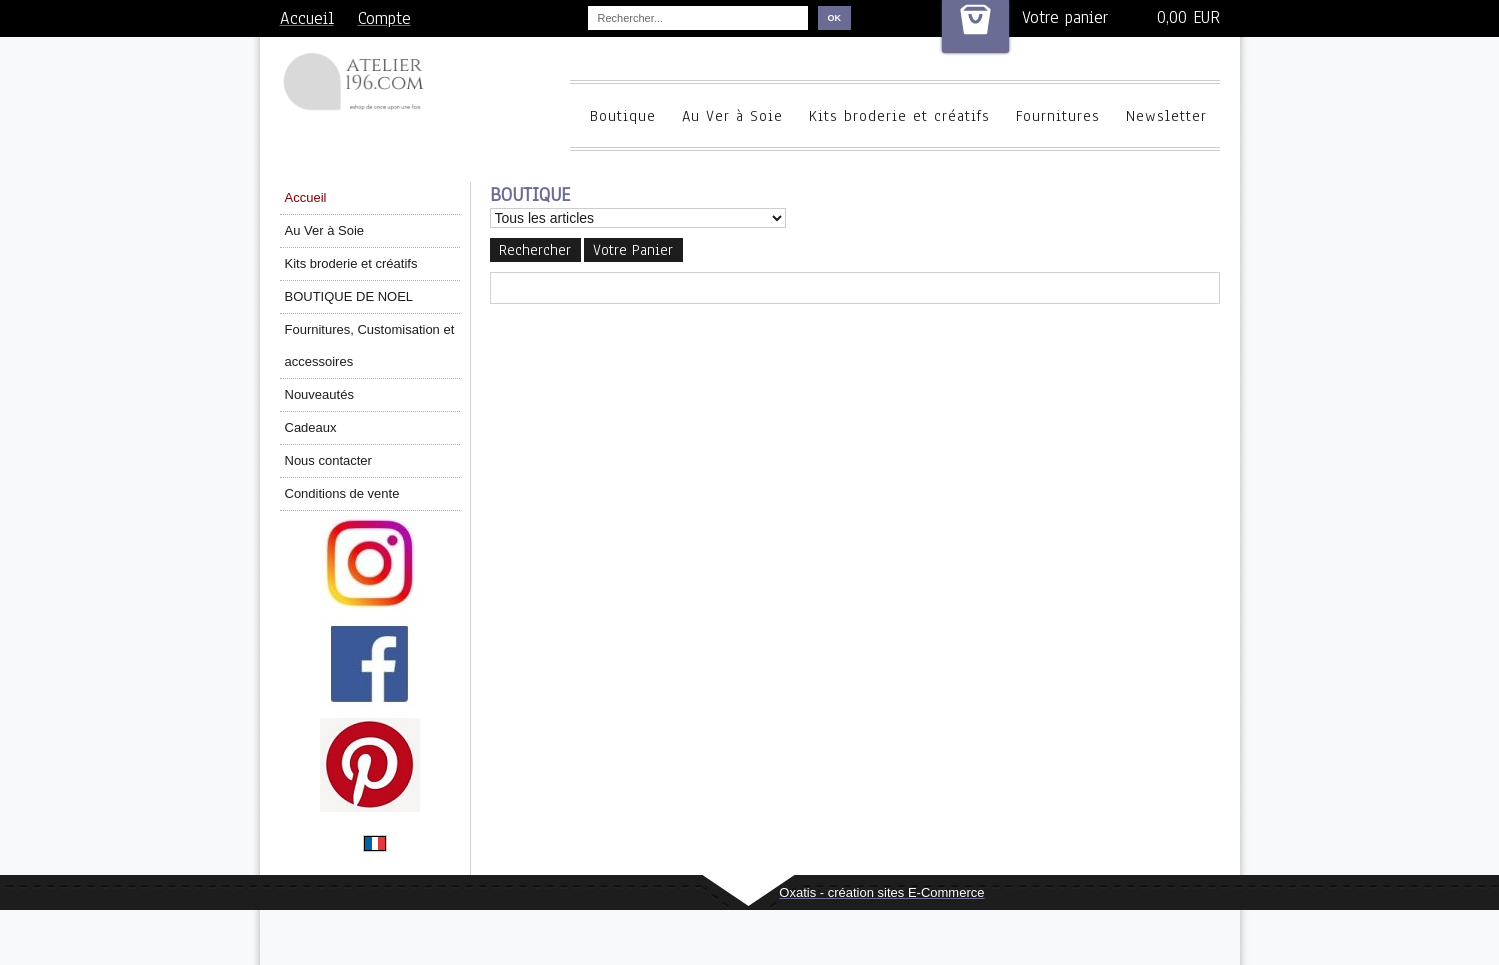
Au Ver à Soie (732, 116)
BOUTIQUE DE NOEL (349, 296)
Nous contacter (328, 460)
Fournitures (1058, 116)
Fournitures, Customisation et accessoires (370, 345)
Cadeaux (311, 427)
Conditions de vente (342, 493)
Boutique (623, 116)
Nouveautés (319, 394)
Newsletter (1166, 116)
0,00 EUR (1188, 17)
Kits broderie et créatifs (899, 116)
